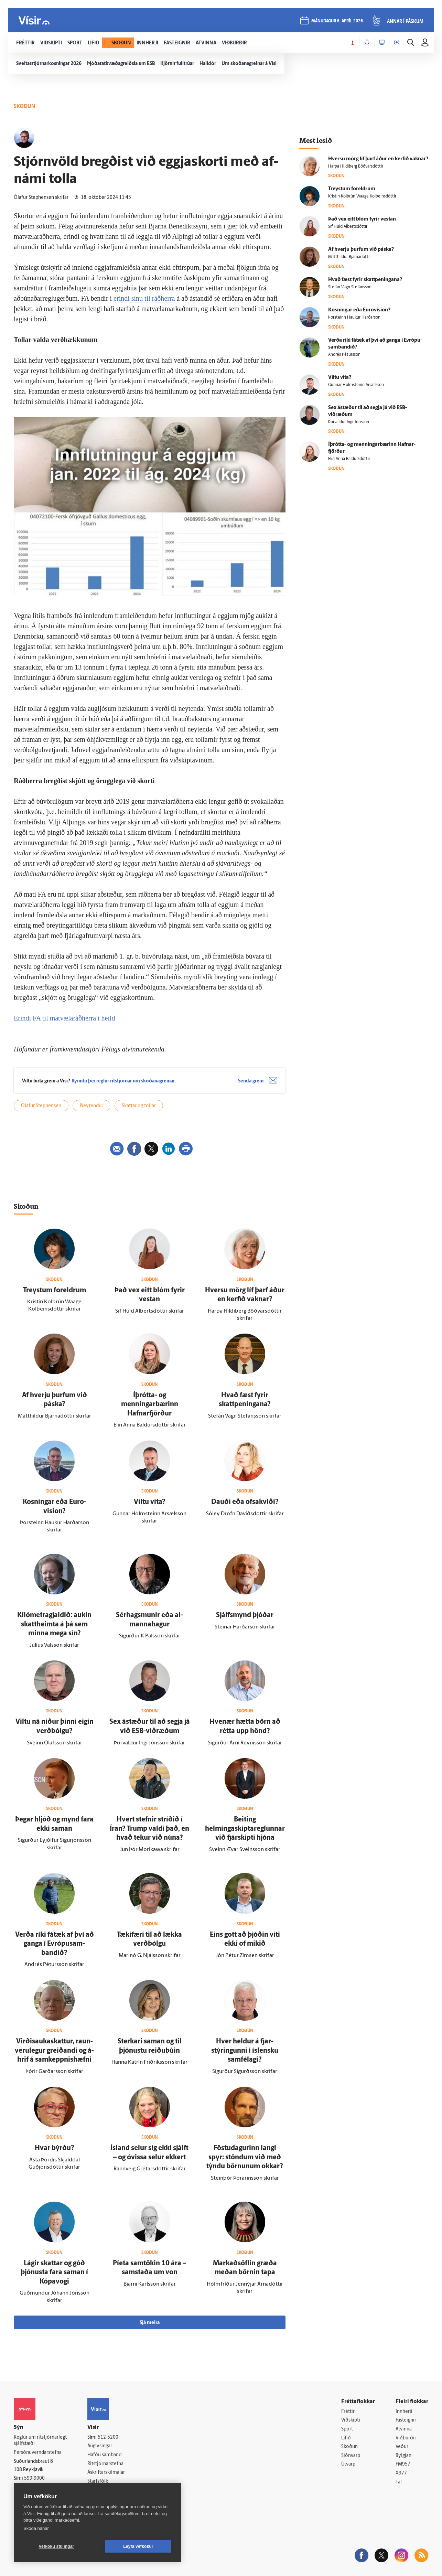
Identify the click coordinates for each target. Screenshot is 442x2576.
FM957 (403, 2464)
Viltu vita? (149, 1502)
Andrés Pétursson (344, 355)
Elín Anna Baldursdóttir (349, 459)
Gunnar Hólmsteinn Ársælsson (356, 385)
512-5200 (108, 2437)
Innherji (404, 2411)
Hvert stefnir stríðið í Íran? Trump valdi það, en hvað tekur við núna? (149, 1828)
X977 (401, 2473)
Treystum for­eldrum (54, 1290)
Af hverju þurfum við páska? (361, 249)
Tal (399, 2482)
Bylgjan (403, 2455)
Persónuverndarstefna (38, 2452)
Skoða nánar (36, 2528)
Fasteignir (406, 2420)
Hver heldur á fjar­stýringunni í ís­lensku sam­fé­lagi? (244, 2050)
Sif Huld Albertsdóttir (347, 227)
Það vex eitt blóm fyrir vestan (362, 219)
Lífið (346, 2438)
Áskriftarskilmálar (106, 2472)
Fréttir (348, 2411)
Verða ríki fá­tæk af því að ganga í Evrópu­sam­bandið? (54, 1944)
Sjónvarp (350, 2455)
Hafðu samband (104, 2455)
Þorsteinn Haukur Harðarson (354, 318)
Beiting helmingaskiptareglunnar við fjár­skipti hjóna (245, 1828)
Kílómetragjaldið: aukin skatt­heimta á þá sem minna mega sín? (54, 1624)
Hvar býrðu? (54, 2148)
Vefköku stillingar (56, 2546)
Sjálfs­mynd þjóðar (244, 1615)
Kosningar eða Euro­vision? (359, 310)
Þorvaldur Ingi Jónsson (348, 422)
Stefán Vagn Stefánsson (349, 287)
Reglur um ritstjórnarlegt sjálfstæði (40, 2441)
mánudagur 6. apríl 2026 (337, 21)
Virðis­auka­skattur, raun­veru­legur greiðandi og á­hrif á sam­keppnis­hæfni (54, 2050)
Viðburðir (406, 2438)
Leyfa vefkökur (138, 2546)
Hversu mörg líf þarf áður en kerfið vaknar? (378, 159)
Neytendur (91, 1106)
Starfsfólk (97, 2481)
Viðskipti (350, 2420)
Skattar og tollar (139, 1106)
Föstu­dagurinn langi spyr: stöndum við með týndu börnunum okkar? (244, 2157)
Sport (347, 2429)
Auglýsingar (99, 2446)
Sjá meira (150, 2323)
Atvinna (404, 2429)
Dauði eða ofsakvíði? (245, 1502)
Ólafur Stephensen (41, 1106)
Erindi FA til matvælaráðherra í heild (64, 1018)
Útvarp (348, 2464)
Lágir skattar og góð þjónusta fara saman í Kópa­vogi (54, 2272)
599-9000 (34, 2478)
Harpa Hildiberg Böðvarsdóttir (355, 166)
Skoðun (349, 2446)
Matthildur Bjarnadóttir (349, 257)
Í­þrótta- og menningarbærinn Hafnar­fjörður (149, 1404)
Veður (402, 2446)
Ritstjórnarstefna (105, 2464)
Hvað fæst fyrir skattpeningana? (365, 279)
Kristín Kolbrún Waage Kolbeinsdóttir (362, 196)
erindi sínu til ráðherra (144, 298)
